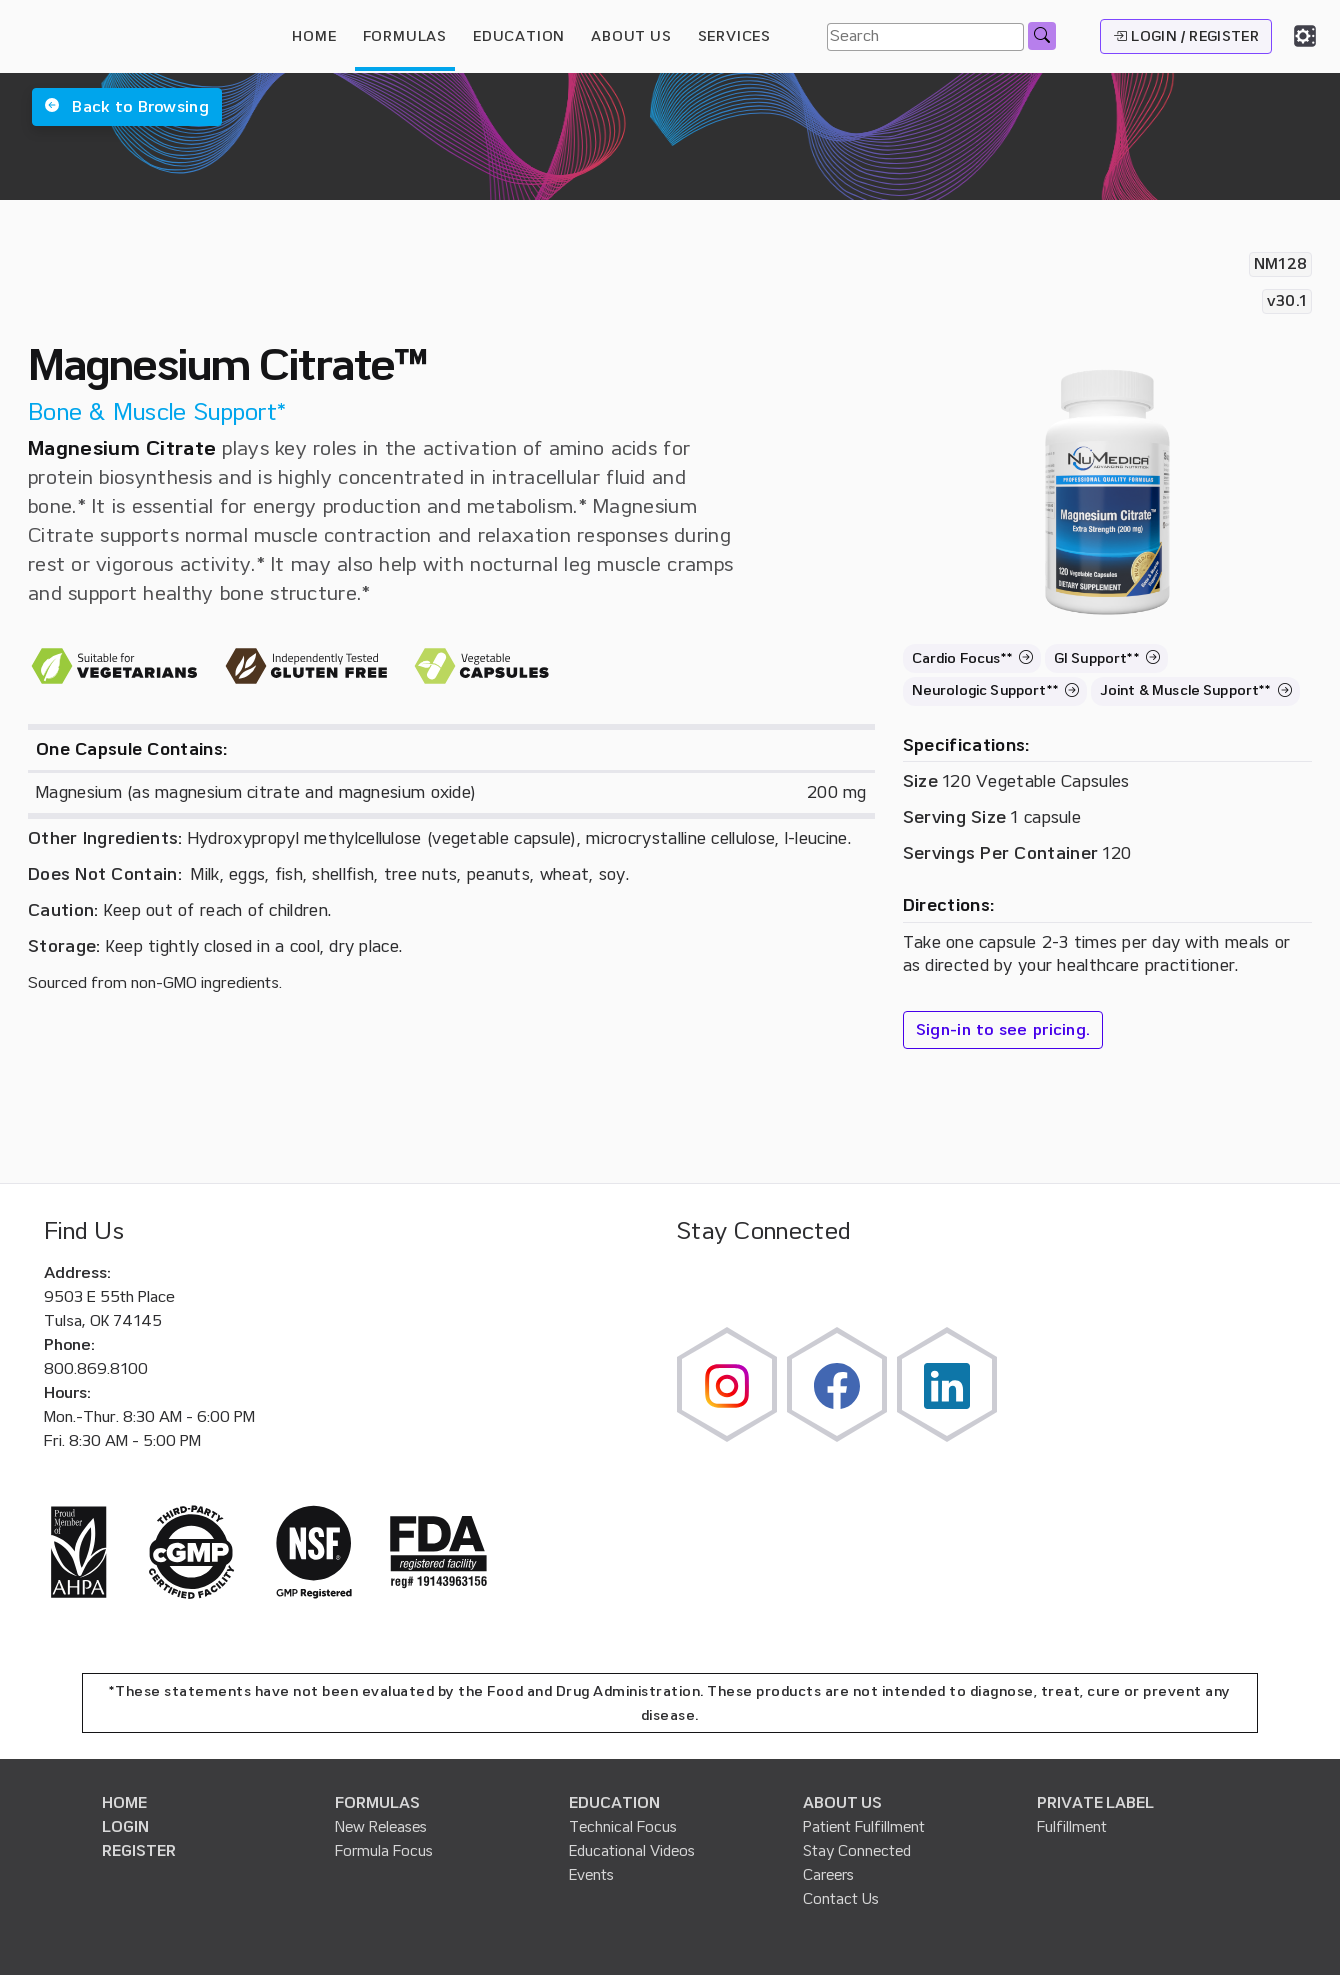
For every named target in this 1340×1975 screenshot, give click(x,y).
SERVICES (734, 36)
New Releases (381, 1827)
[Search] (925, 37)
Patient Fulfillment (864, 1827)
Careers (828, 1875)
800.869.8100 (96, 1369)
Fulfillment (1072, 1827)
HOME (314, 36)
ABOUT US (842, 1803)
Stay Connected (857, 1851)
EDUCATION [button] (519, 36)
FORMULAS (405, 36)
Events (591, 1875)
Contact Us (841, 1899)
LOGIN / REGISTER (1186, 36)
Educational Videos (632, 1851)
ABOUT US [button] (631, 36)
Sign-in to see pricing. (1003, 1030)
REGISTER (139, 1851)
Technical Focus (623, 1827)
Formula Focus (384, 1851)
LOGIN (125, 1827)
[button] (127, 107)
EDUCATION (614, 1803)
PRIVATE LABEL (1095, 1803)
